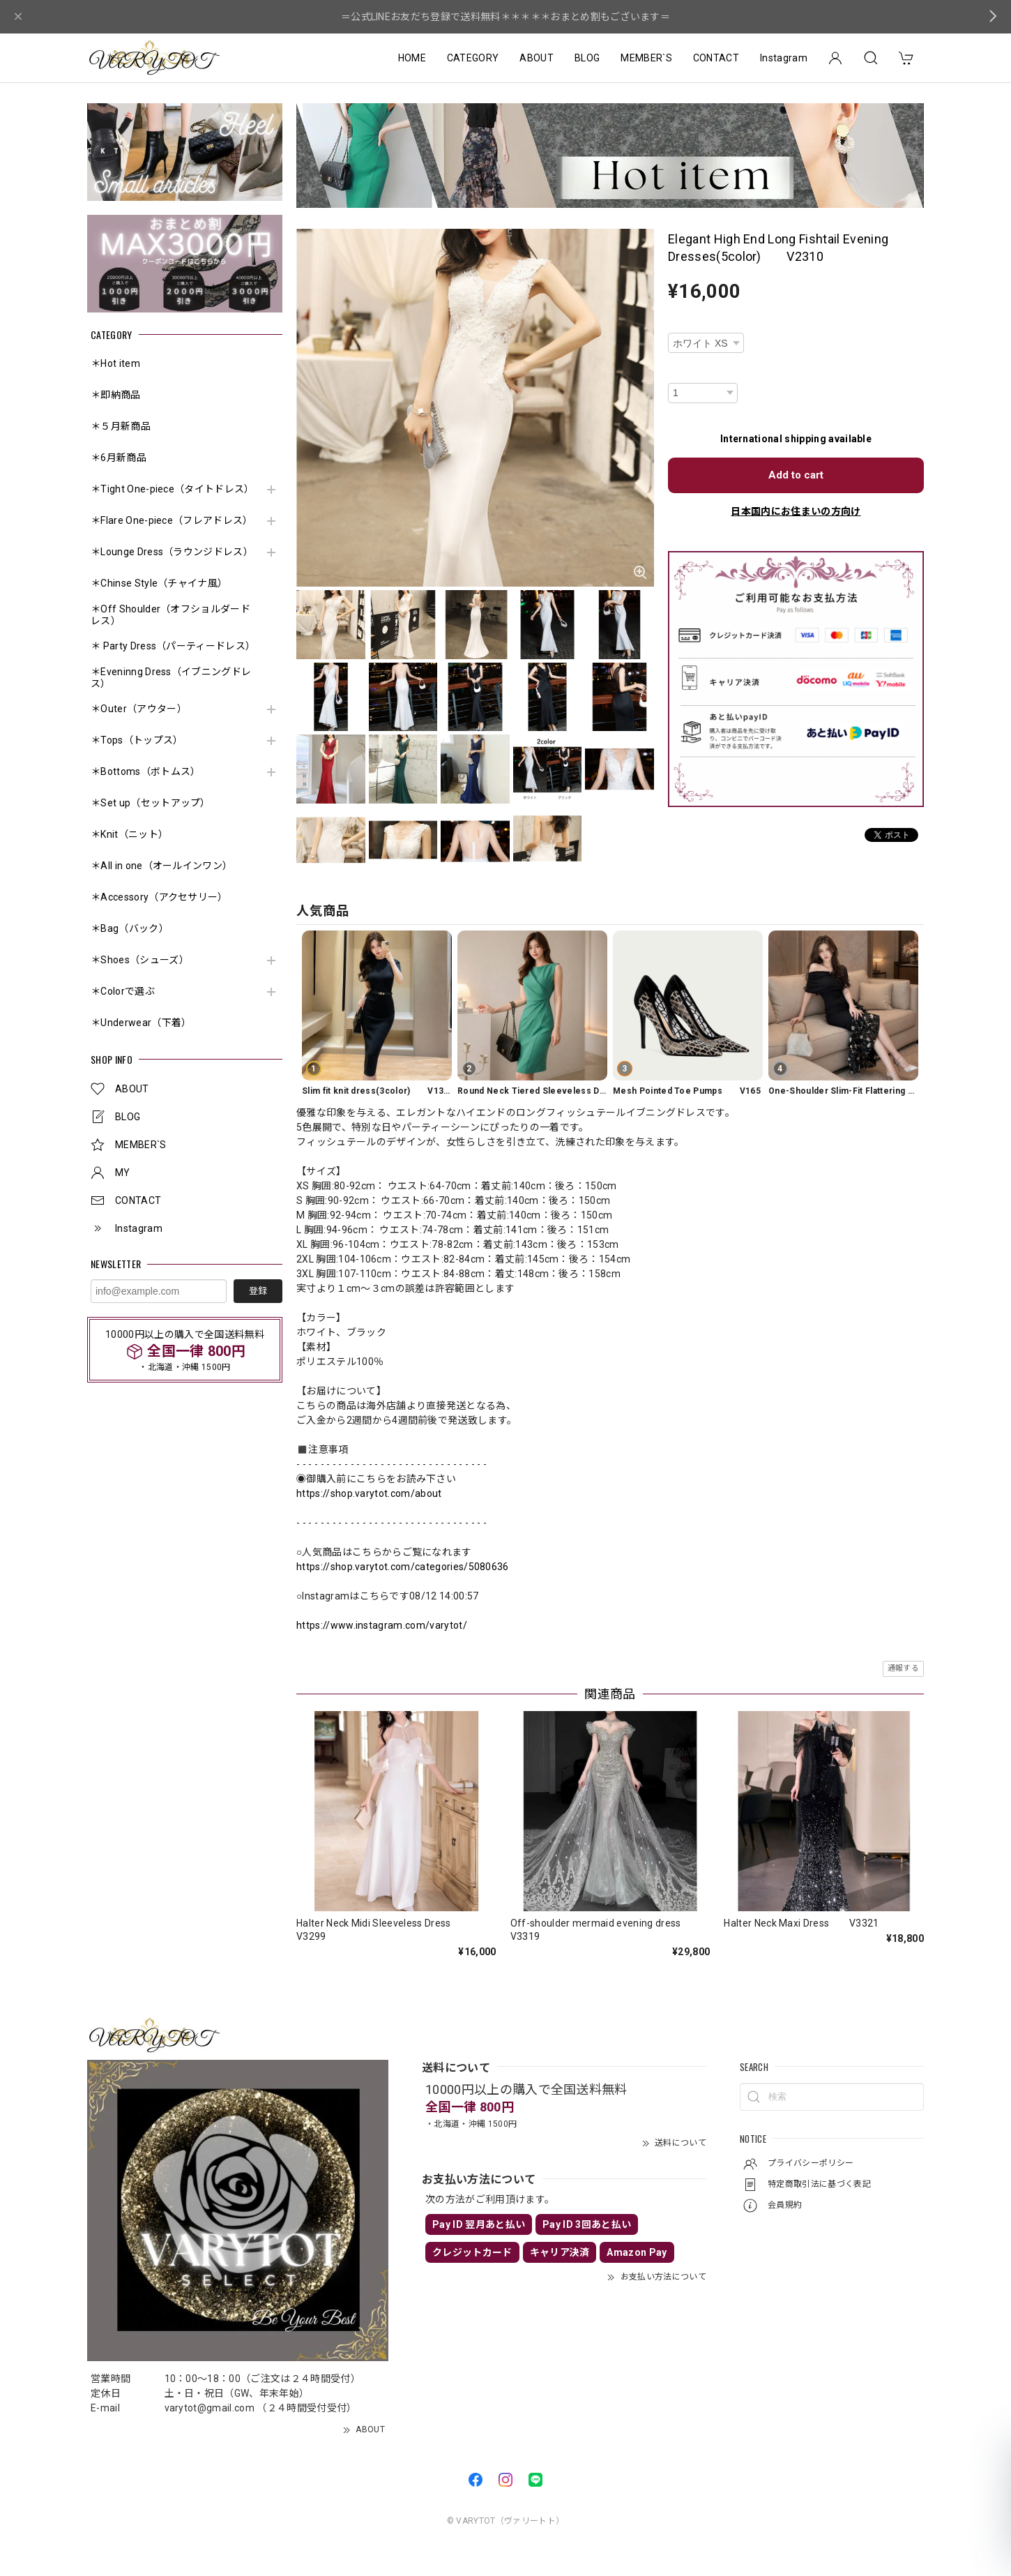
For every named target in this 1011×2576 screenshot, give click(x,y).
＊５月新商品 (121, 426)
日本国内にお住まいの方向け (795, 511)
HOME (412, 57)
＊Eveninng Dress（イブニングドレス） (171, 677)
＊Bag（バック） (130, 928)
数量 (677, 373)
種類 (677, 323)
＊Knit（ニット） (129, 834)
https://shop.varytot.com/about (369, 1493)
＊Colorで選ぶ (123, 991)
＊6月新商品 (118, 457)
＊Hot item (115, 363)
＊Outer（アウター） (139, 708)
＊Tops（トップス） (137, 740)
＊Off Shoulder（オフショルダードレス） (170, 614)
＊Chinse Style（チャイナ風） (159, 583)
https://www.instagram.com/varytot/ (381, 1625)
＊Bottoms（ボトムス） (145, 771)
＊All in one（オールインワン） (161, 865)
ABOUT (536, 57)
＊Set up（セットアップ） (151, 802)
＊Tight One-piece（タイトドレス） (172, 489)
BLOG (587, 57)
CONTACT (716, 57)
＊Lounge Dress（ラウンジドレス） (172, 551)
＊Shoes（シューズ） (140, 959)
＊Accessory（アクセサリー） (159, 897)
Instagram (783, 57)
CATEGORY (473, 57)
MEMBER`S (646, 57)
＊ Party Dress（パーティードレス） (172, 645)
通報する (903, 1668)
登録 (258, 1291)
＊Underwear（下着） (141, 1022)
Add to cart (795, 475)
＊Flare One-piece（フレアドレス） (172, 520)
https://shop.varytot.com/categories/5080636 (402, 1566)
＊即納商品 (116, 394)
